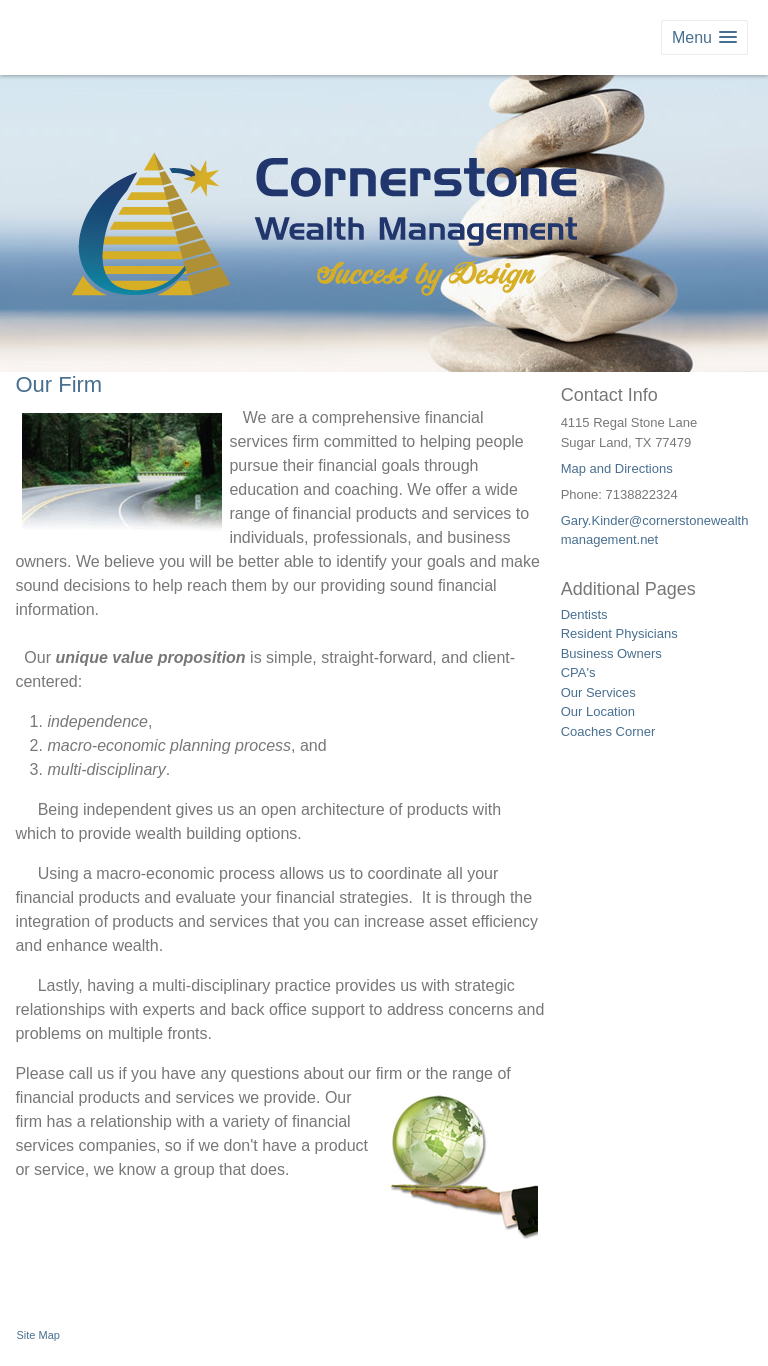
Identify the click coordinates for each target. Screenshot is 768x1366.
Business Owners (611, 653)
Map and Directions (617, 468)
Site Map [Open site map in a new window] (38, 1335)
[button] (704, 37)
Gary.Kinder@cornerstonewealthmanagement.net (655, 530)
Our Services (598, 692)
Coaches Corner (608, 731)
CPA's (578, 672)
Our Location (598, 711)
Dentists (584, 614)
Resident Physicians (619, 633)
